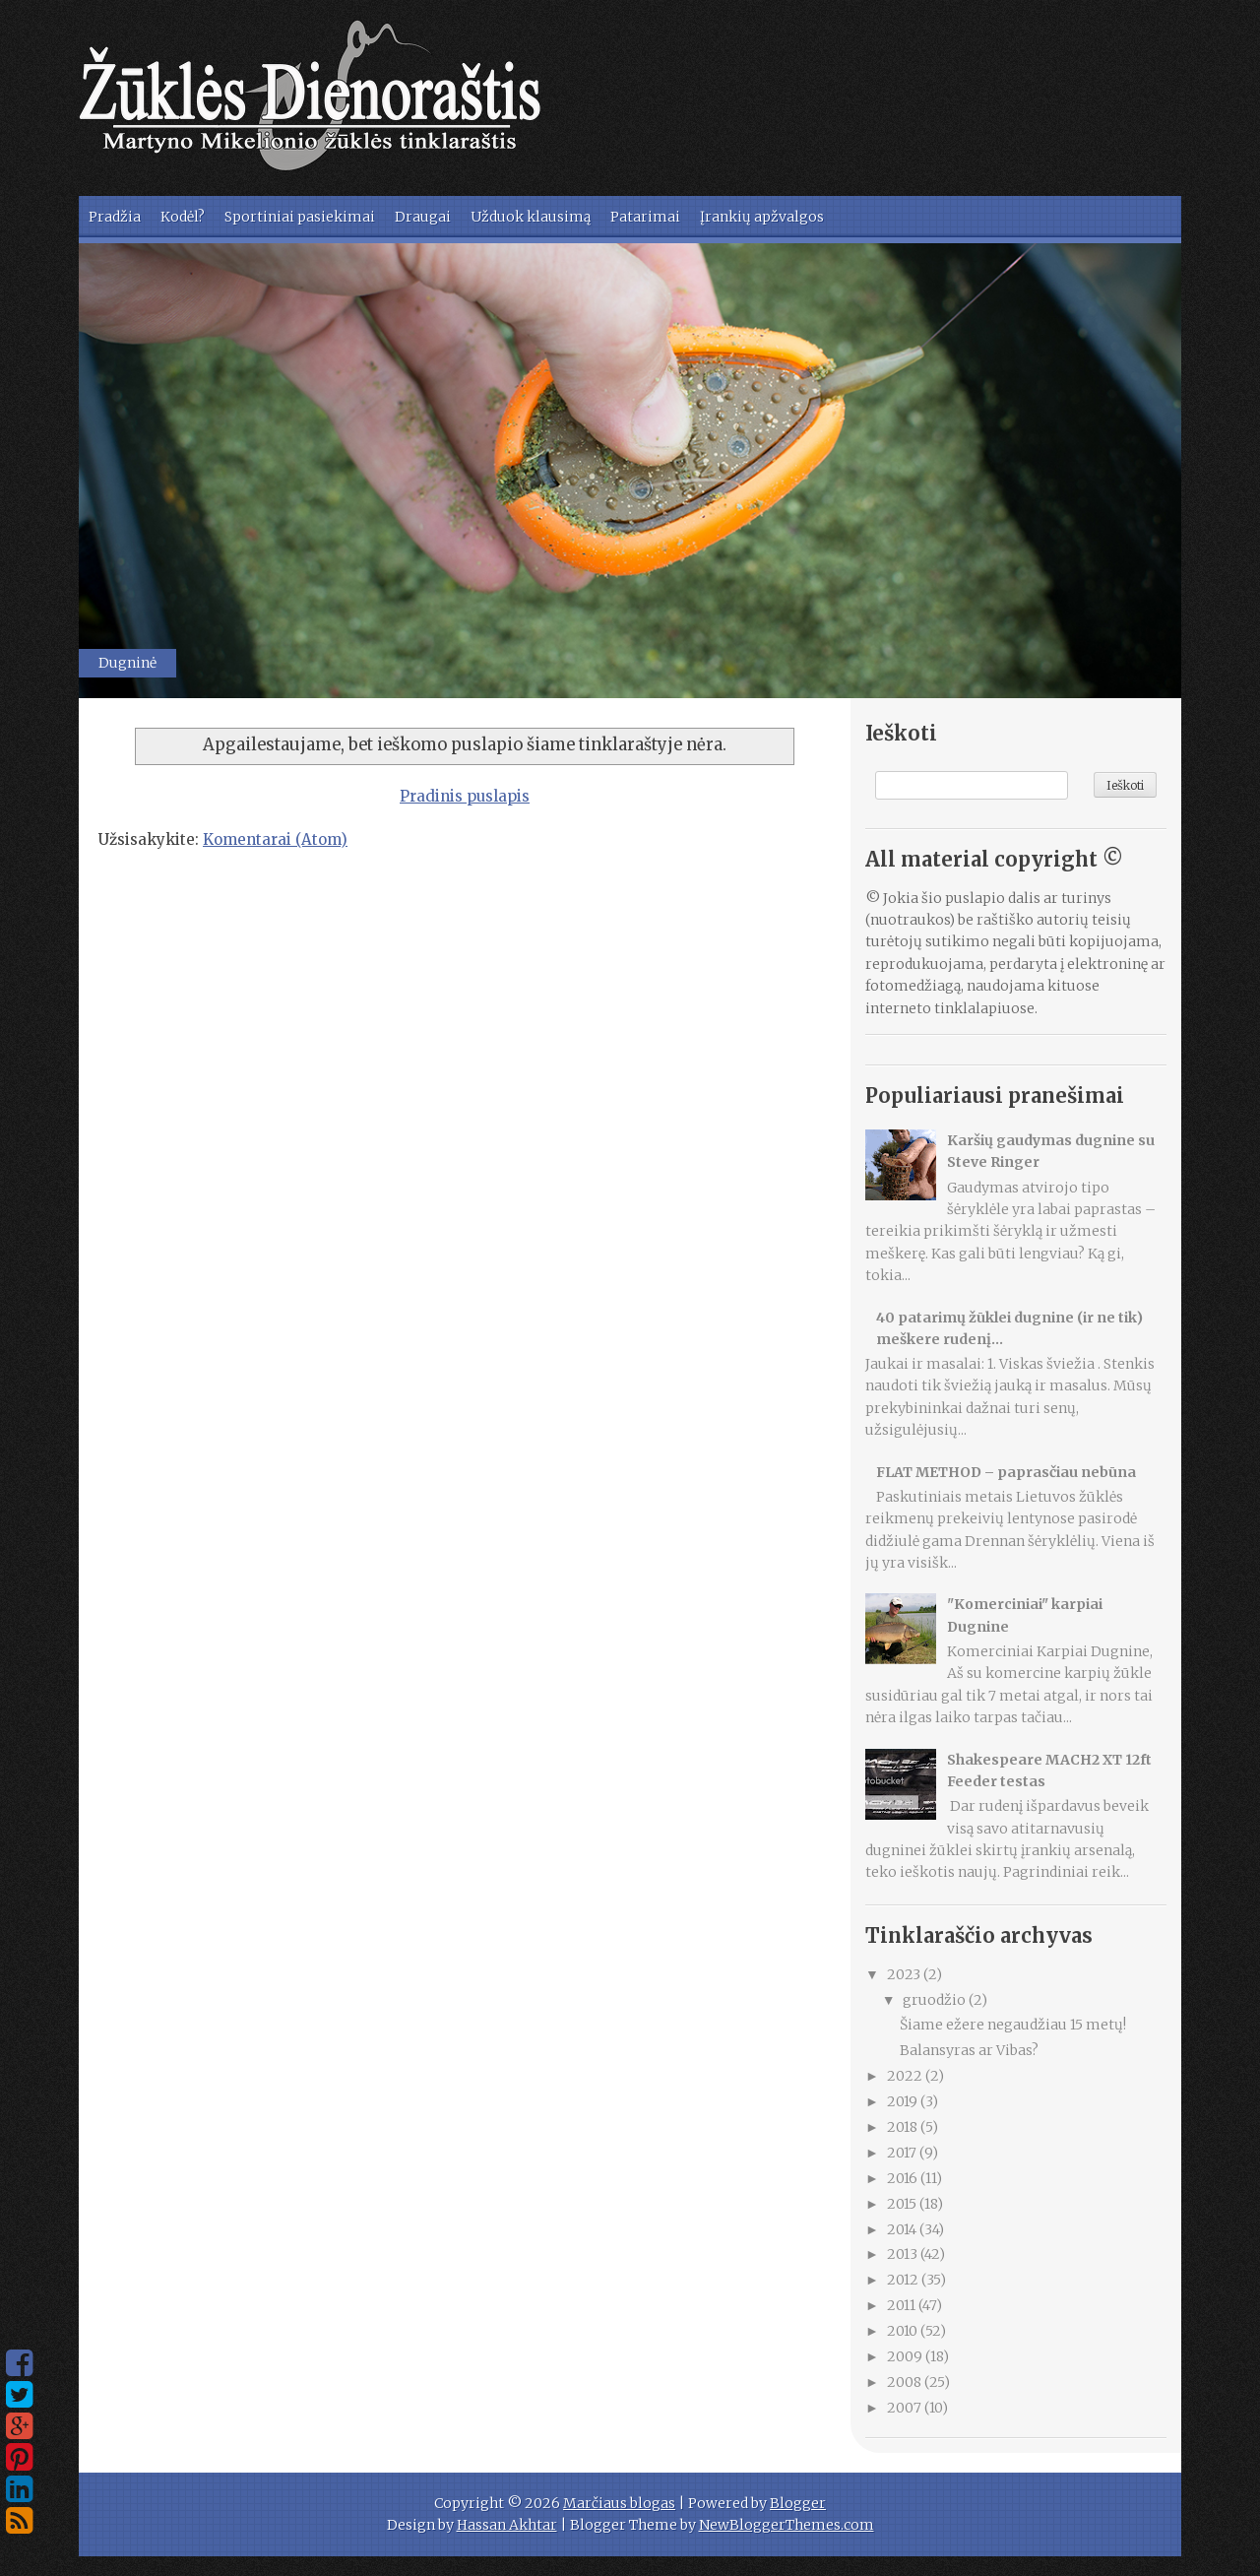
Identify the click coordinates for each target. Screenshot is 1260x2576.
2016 (903, 2178)
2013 (903, 2254)
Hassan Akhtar (507, 2525)
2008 (905, 2382)
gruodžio (936, 2000)
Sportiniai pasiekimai (299, 216)
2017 (903, 2152)
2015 (903, 2204)
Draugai (423, 216)
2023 (905, 1974)
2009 (906, 2356)
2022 (906, 2076)
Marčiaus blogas (619, 2503)
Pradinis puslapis (465, 796)
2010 (903, 2331)
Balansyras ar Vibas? (969, 2050)
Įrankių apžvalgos (762, 216)
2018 (903, 2127)
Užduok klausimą (531, 216)
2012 (904, 2279)
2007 (905, 2407)
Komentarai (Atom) (275, 839)
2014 (903, 2229)
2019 (903, 2101)
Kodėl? (182, 216)
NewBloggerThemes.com (786, 2525)
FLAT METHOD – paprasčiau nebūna (1006, 1472)
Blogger (798, 2503)
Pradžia (115, 216)
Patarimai (645, 216)
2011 (902, 2305)
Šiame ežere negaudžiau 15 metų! (1013, 2024)
